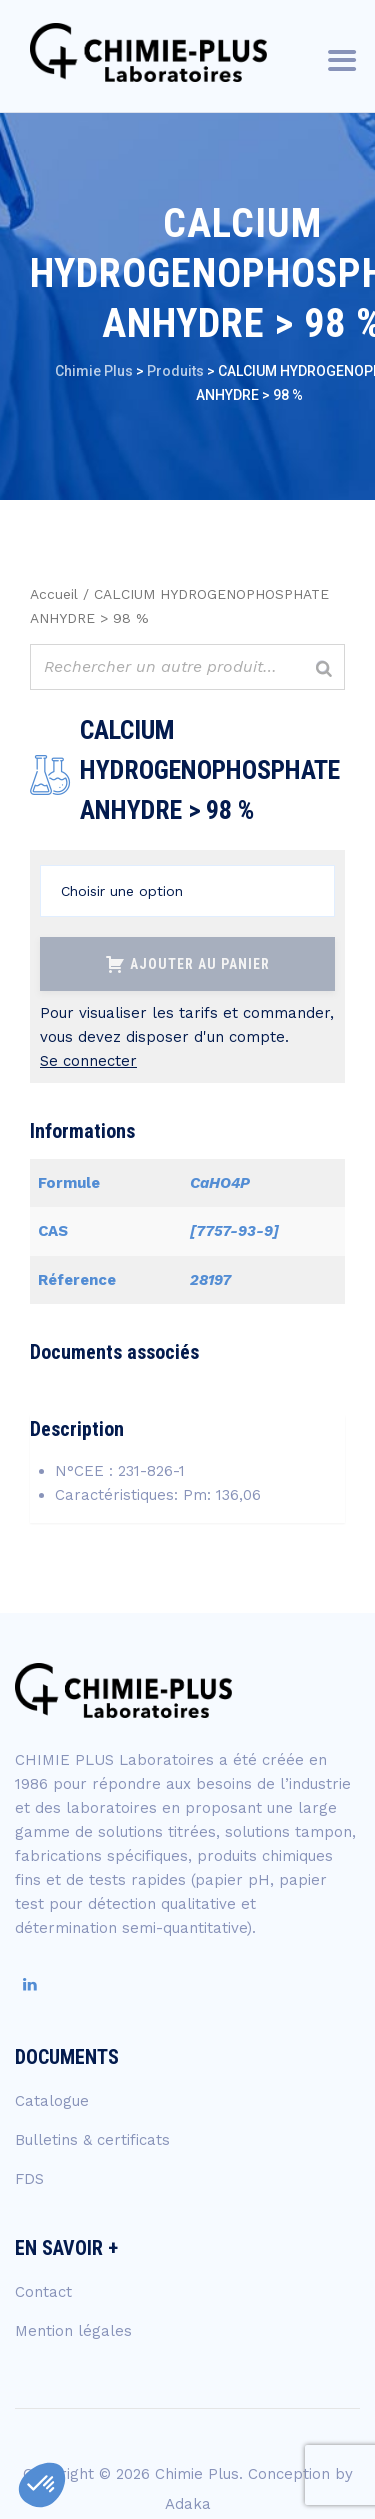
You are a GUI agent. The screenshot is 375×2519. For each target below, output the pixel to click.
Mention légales (73, 2331)
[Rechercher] (324, 669)
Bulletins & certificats (92, 2140)
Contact (43, 2292)
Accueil (54, 594)
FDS (29, 2179)
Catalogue (52, 2101)
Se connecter (88, 1061)
